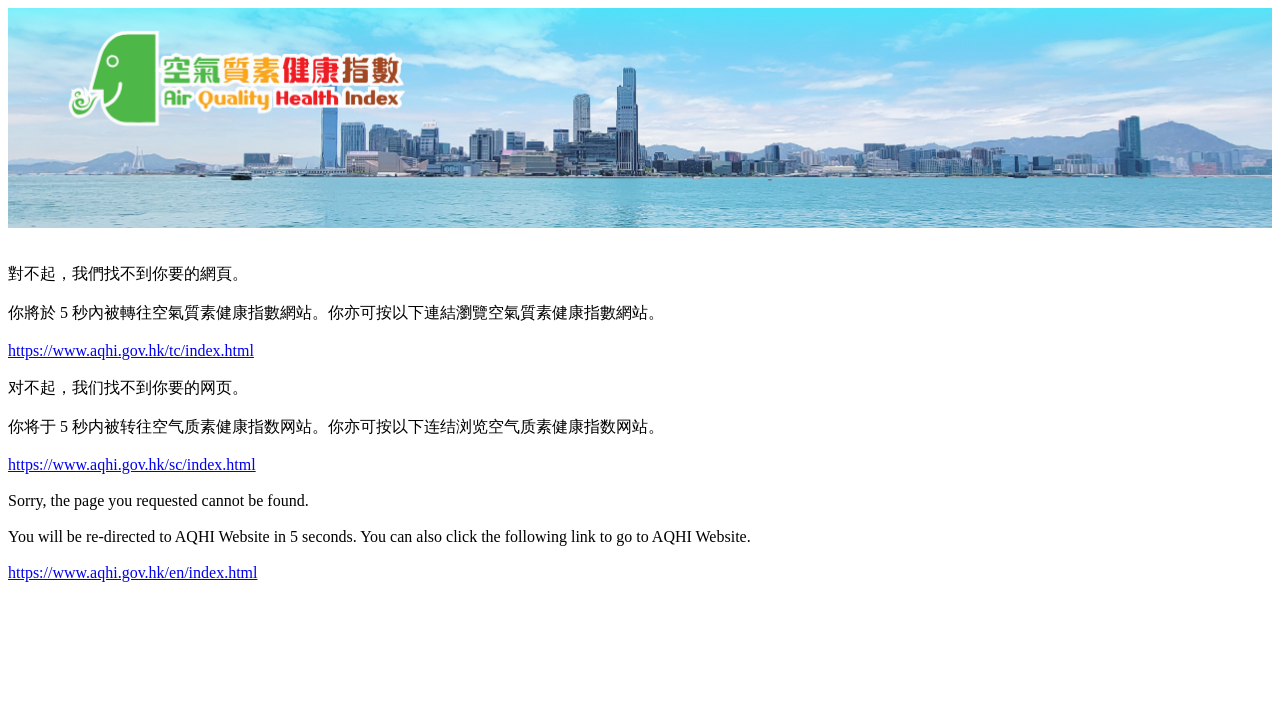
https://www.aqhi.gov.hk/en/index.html (132, 572)
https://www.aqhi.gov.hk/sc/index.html (132, 464)
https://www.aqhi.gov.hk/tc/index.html (131, 350)
